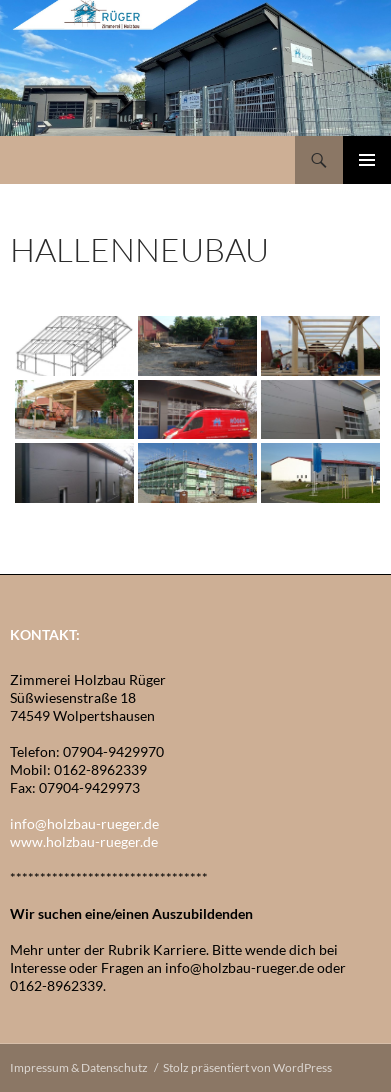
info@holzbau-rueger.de (84, 823)
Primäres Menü (367, 160)
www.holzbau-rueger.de (84, 841)
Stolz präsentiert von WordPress (247, 1067)
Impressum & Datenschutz (79, 1067)
